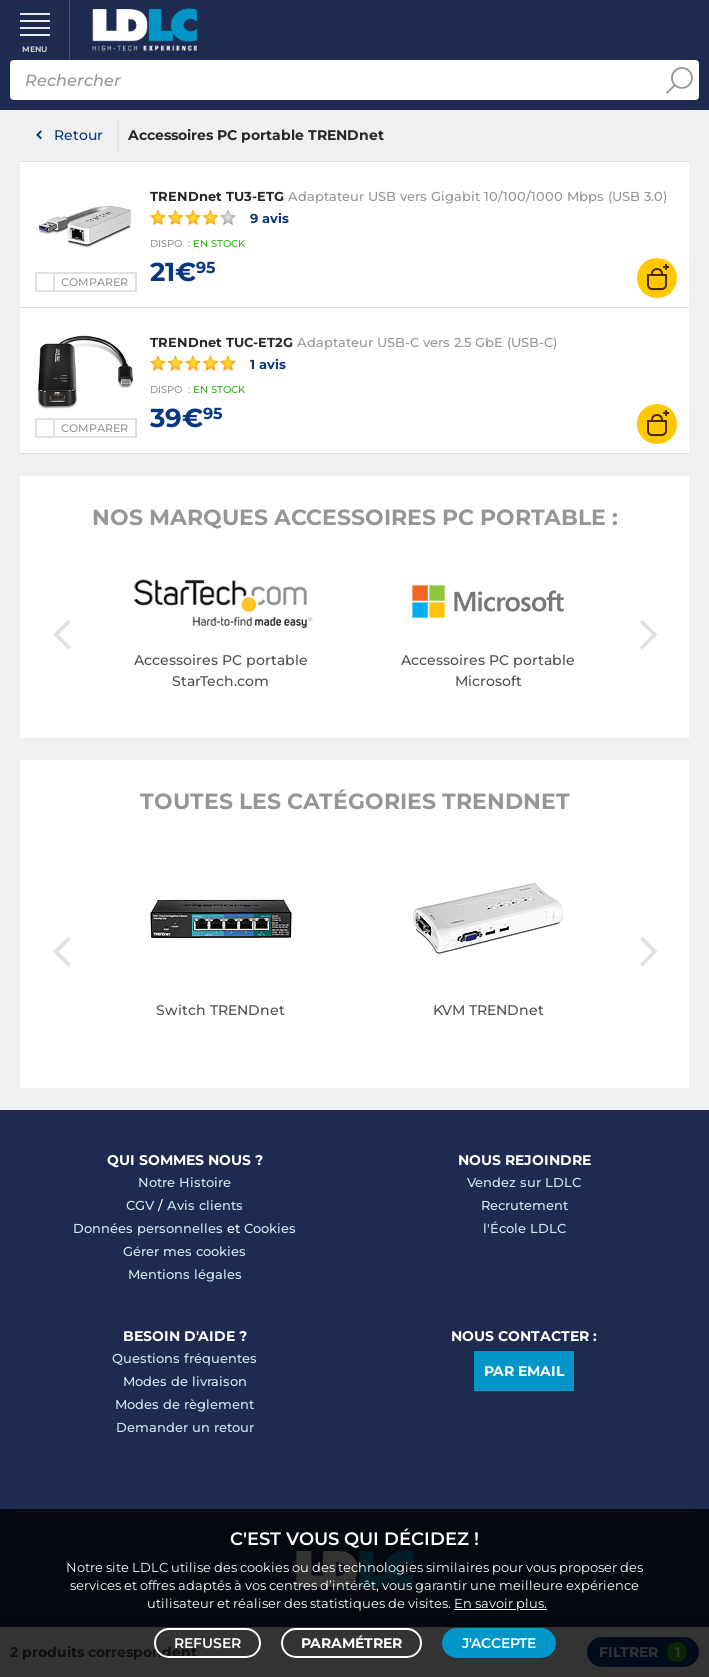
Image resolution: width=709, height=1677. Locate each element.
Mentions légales (185, 1274)
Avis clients (205, 1205)
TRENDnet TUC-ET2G (221, 342)
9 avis (219, 217)
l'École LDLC (524, 1228)
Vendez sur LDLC (524, 1182)
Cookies (270, 1228)
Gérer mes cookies (184, 1251)
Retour (78, 135)
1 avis (218, 363)
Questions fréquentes (184, 1358)
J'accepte (499, 1643)
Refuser (207, 1643)
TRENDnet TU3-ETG (217, 196)
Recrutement (524, 1205)
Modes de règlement (184, 1404)
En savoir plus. (500, 1603)
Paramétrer (351, 1643)
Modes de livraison (185, 1381)
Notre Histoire (184, 1182)
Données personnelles (148, 1228)
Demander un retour (185, 1427)
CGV (140, 1205)
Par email (524, 1371)
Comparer (94, 282)
